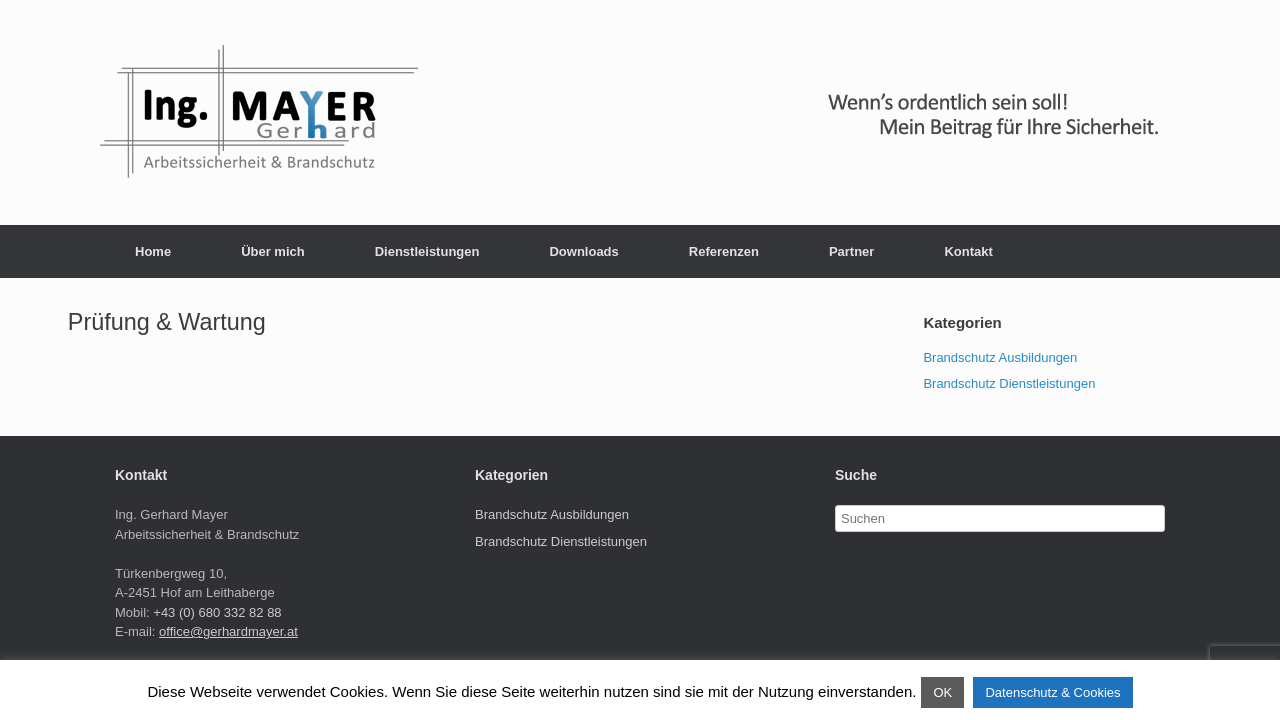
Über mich (273, 251)
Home (153, 251)
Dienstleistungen (427, 251)
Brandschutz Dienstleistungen (1009, 383)
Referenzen (724, 251)
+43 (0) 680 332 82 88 (217, 612)
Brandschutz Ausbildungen (1000, 357)
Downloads (583, 251)
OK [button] (942, 692)
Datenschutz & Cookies (1052, 692)
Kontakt (968, 251)
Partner (852, 251)
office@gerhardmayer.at (228, 631)
